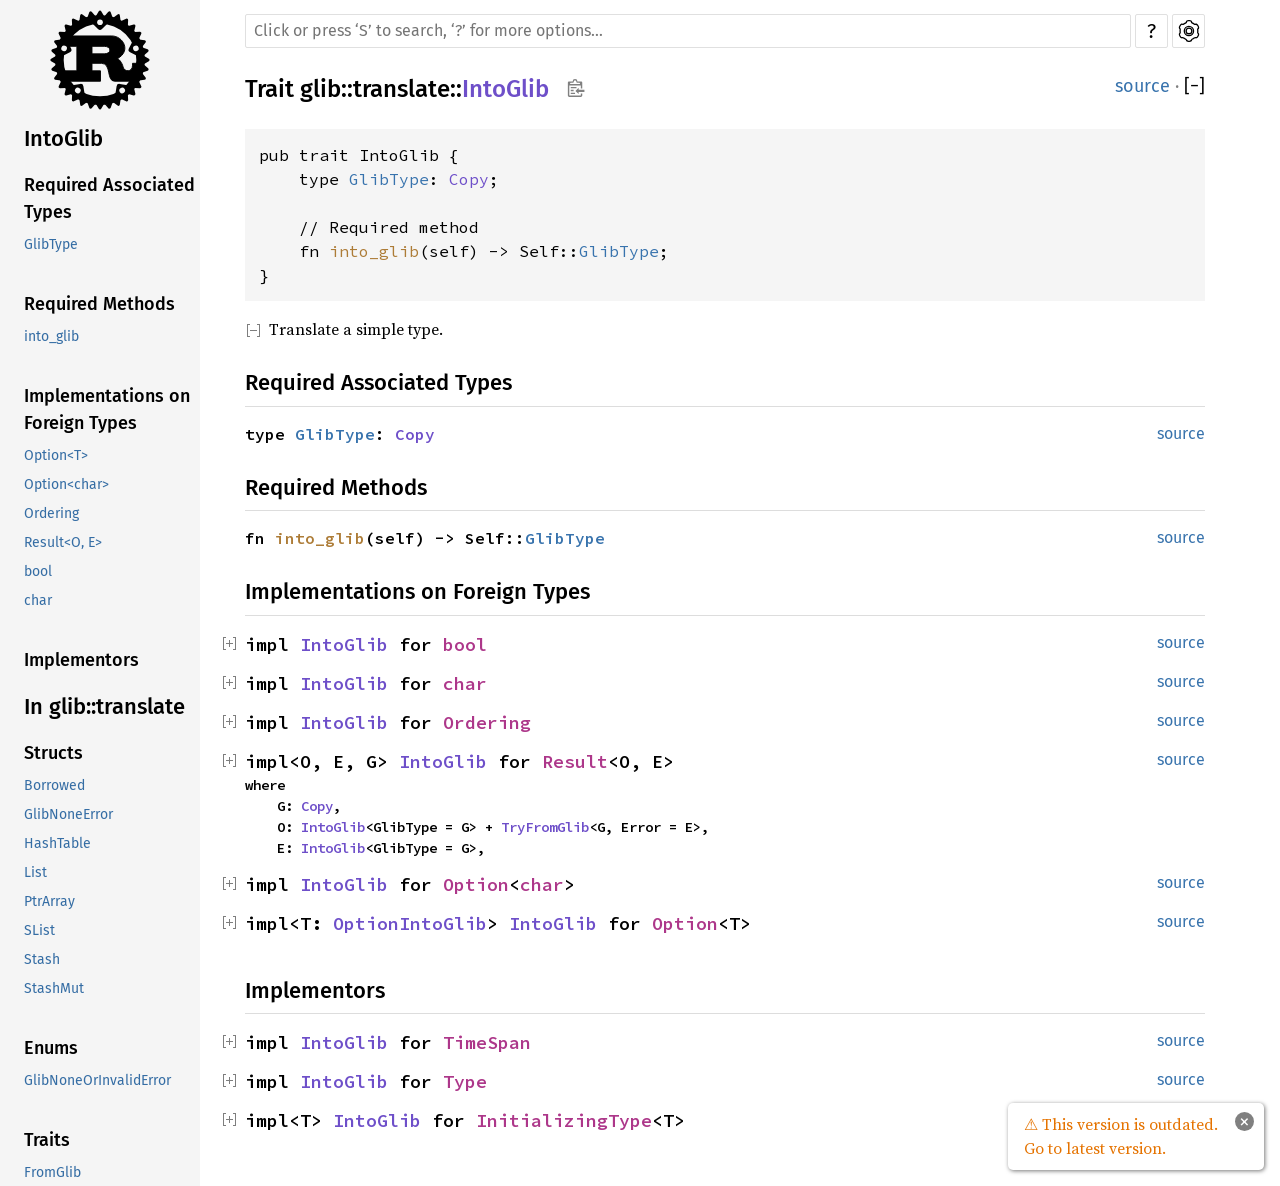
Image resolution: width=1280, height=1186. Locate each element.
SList (39, 930)
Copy (469, 179)
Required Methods (99, 304)
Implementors (81, 660)
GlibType (51, 244)
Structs (53, 753)
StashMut (54, 988)
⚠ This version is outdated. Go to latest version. (1121, 1136)
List (35, 872)
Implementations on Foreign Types (107, 409)
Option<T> (56, 455)
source (1142, 86)
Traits (47, 1140)
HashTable (57, 843)
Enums (51, 1048)
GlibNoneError (68, 814)
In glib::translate (104, 706)
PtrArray (49, 901)
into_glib (51, 336)
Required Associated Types (109, 198)
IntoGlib (63, 138)
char (38, 600)
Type (465, 1081)
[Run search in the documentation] (688, 31)
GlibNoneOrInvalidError (97, 1080)
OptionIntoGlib (410, 923)
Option (476, 884)
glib (320, 89)
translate (401, 89)
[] (1194, 86)
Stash (42, 959)
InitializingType (564, 1120)
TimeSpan (487, 1042)
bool (38, 571)
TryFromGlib (545, 827)
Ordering (51, 513)
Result (575, 761)
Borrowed (54, 785)
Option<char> (66, 484)
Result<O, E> (63, 542)
